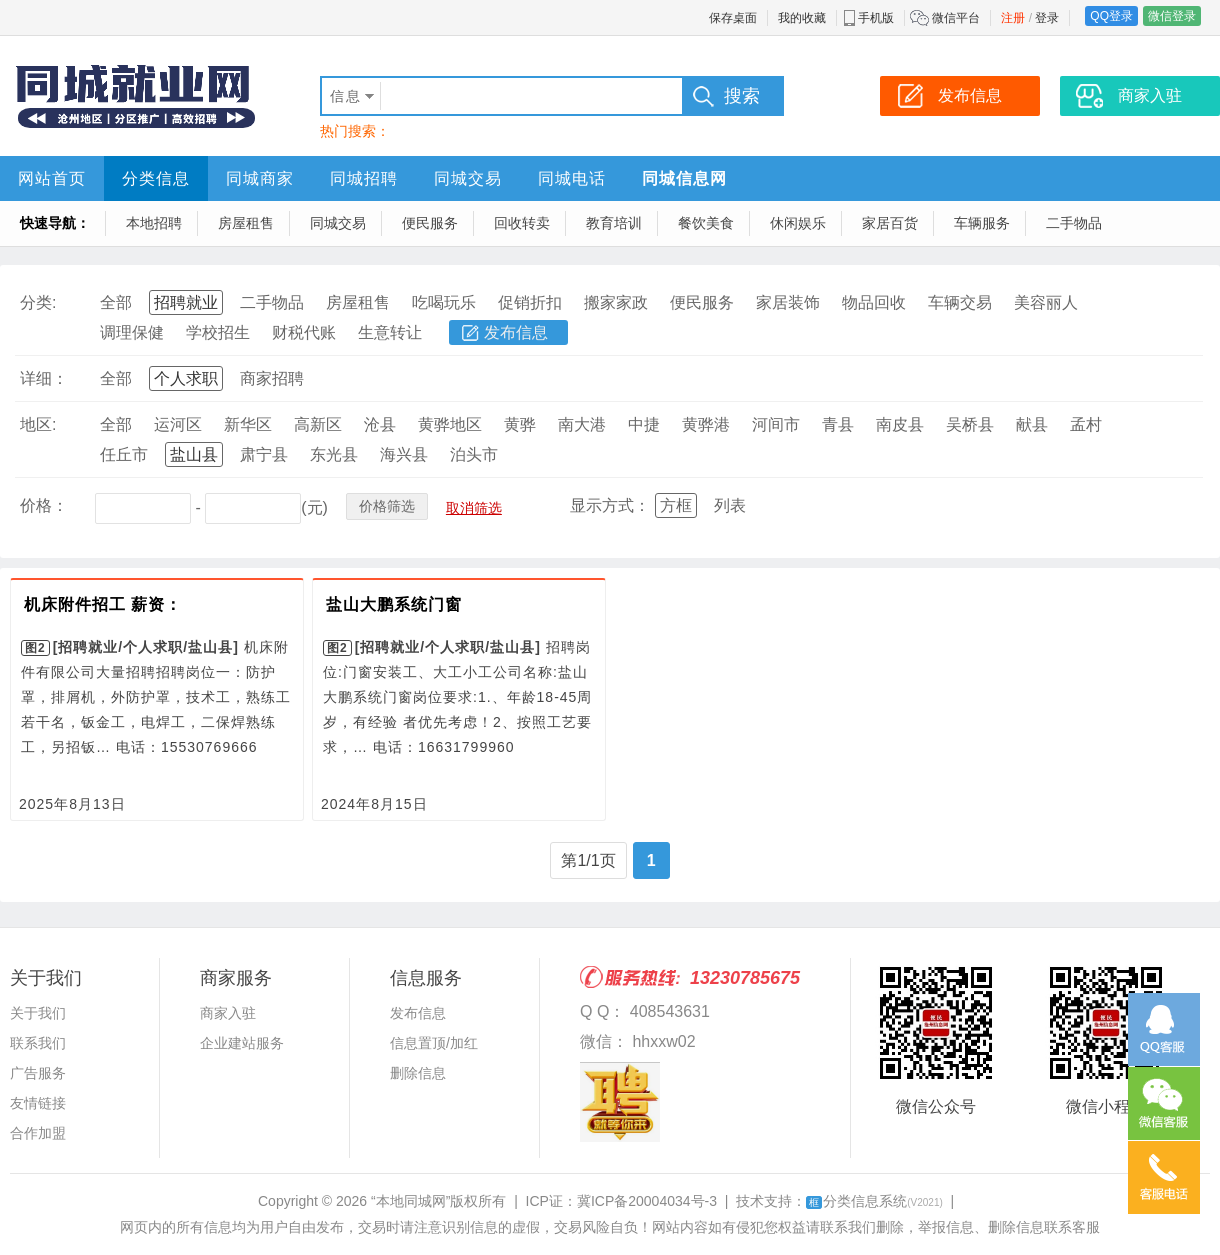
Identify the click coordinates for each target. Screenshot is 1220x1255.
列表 (730, 505)
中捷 (644, 424)
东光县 (334, 454)
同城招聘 (364, 178)
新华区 (248, 424)
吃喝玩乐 (444, 302)
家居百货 (890, 223)
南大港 (582, 424)
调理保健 (132, 332)
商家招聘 (272, 378)
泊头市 (474, 454)
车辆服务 (982, 223)
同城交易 (468, 178)
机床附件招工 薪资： (103, 604)
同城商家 (260, 178)
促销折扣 (530, 302)
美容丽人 (1046, 302)
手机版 (876, 18)
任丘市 (124, 454)
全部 (116, 302)
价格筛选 (387, 506)
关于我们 (38, 1013)
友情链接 (38, 1103)
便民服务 (430, 223)
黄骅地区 (450, 424)
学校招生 (218, 332)
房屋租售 (246, 223)
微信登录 (1172, 16)
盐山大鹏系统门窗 (394, 604)
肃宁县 (264, 454)
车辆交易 (960, 302)
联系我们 (38, 1043)
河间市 (776, 424)
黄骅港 (706, 424)
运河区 (178, 424)
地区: (38, 424)
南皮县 (900, 424)
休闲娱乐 (798, 223)
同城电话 (572, 178)
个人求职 (186, 378)
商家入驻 (228, 1013)
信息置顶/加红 (434, 1043)
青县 (838, 424)
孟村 (1086, 424)
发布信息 (516, 332)
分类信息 (156, 178)
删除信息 (418, 1073)
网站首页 (52, 178)
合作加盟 (38, 1133)
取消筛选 (474, 508)
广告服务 (38, 1073)
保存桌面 (733, 18)
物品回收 (874, 302)
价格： (44, 505)
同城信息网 (684, 178)
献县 (1032, 424)
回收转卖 (522, 223)
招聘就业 (186, 302)
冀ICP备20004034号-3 (647, 1201)
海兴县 (404, 454)
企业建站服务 (242, 1043)
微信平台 (956, 18)
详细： (44, 378)
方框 (676, 505)
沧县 (380, 424)
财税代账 (304, 332)
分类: (38, 302)
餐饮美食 (706, 223)
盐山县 (194, 454)
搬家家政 (616, 302)
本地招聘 (154, 223)
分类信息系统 (874, 1201)
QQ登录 (1111, 16)
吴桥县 (970, 424)
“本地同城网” (410, 1201)
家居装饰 (788, 302)
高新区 (318, 424)
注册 (1013, 18)
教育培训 (614, 223)
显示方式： (610, 505)
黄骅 (520, 424)
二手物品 (1074, 223)
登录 (1047, 18)
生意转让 (390, 332)
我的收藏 (802, 18)
